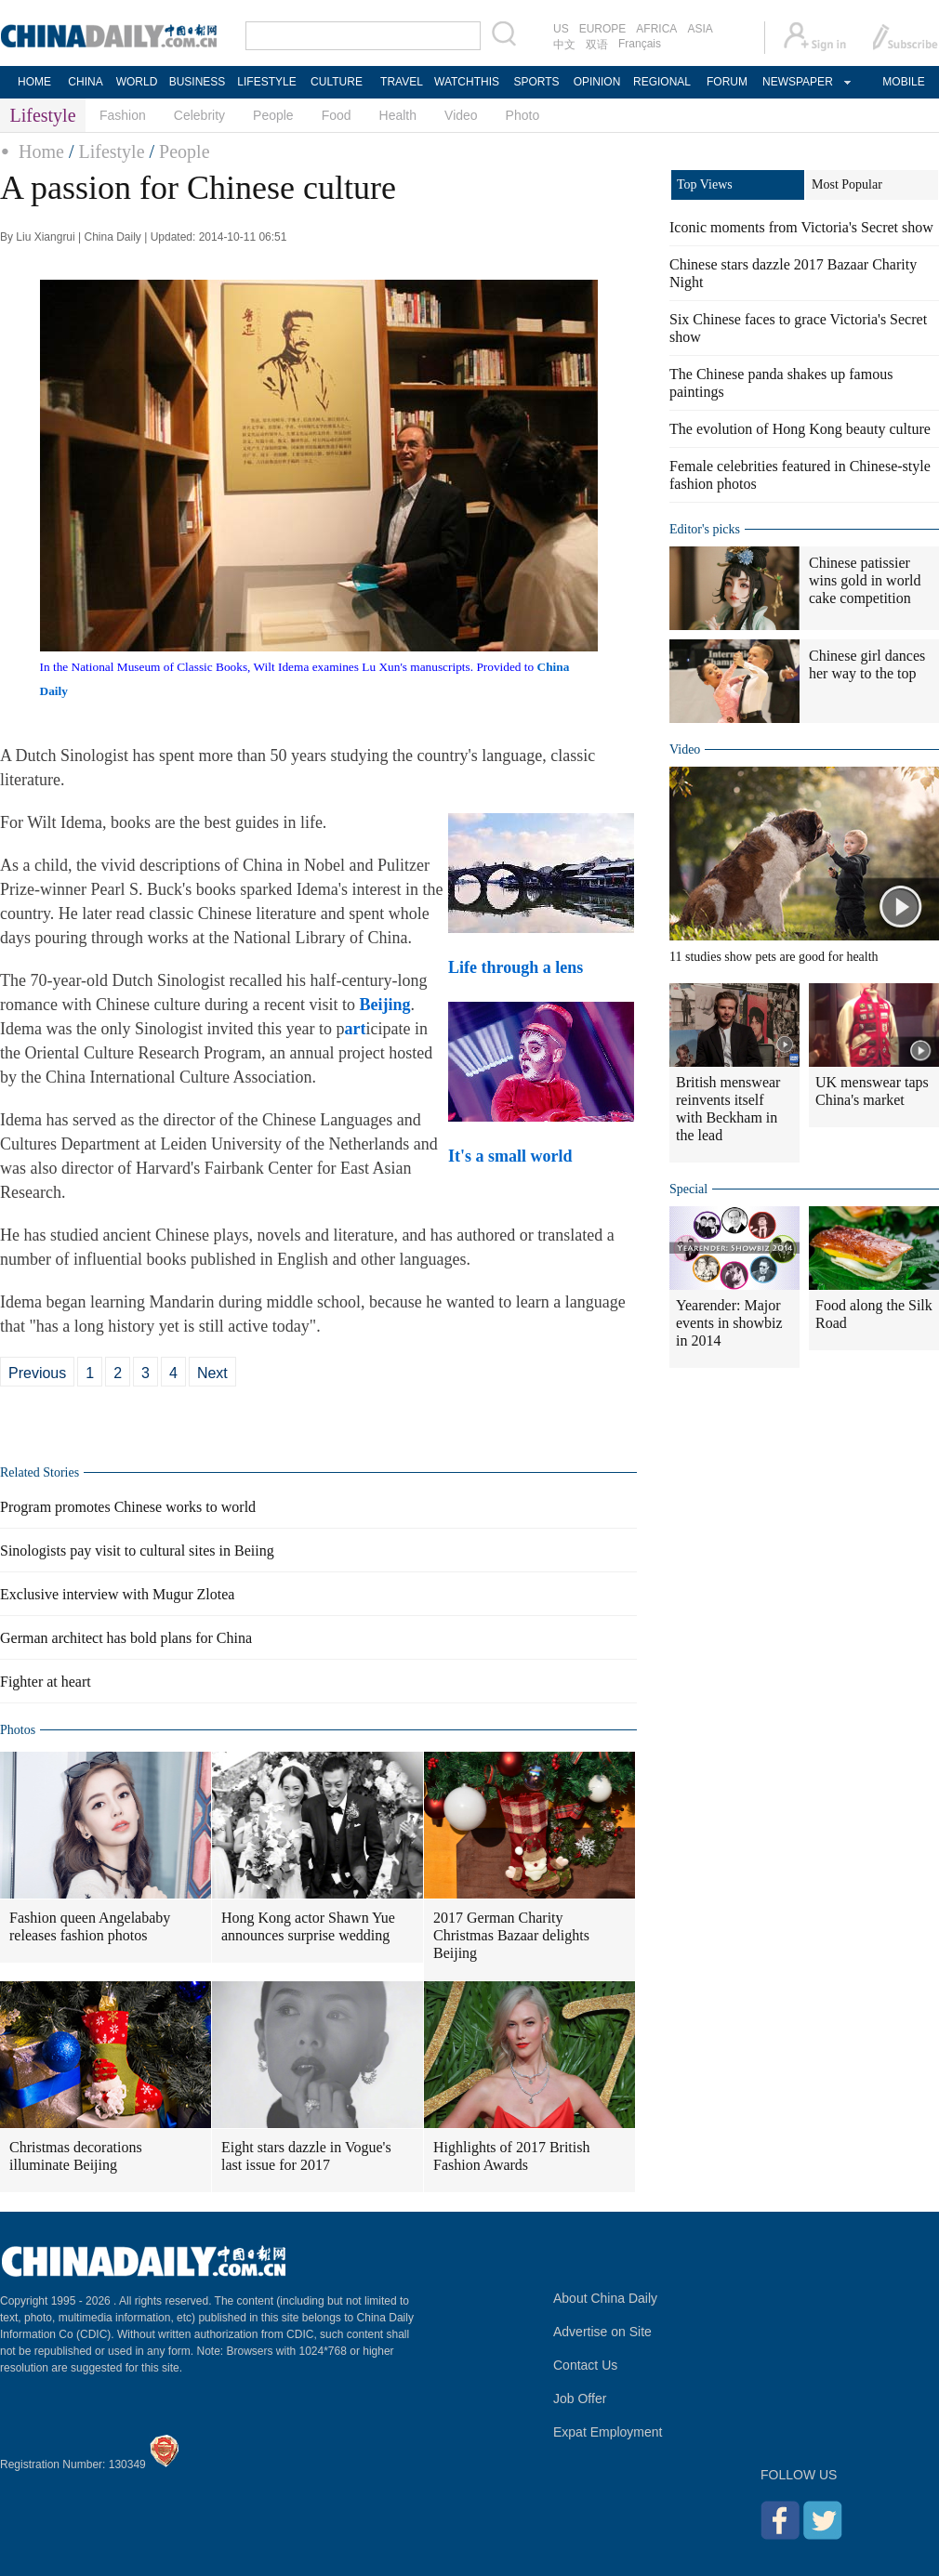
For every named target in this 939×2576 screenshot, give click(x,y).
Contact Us (585, 2365)
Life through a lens (518, 967)
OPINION (597, 81)
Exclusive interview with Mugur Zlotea (117, 1594)
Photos (17, 1730)
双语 (597, 44)
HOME (34, 81)
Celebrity (199, 115)
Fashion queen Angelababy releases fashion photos (89, 1926)
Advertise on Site (602, 2331)
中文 (564, 44)
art (354, 1028)
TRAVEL (401, 81)
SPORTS (536, 81)
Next (212, 1373)
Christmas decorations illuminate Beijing (75, 2156)
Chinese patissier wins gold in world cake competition (864, 580)
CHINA (85, 81)
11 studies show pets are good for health (774, 957)
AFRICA (656, 28)
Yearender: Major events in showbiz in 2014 (729, 1322)
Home (41, 151)
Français (639, 43)
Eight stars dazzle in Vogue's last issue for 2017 (306, 2156)
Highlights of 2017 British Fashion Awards (511, 2156)
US (561, 28)
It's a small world (512, 1156)
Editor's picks (704, 529)
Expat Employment (608, 2432)
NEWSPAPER (796, 81)
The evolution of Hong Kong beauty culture (800, 429)
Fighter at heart (45, 1681)
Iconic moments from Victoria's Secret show (801, 227)
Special (688, 1189)
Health (398, 115)
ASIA (699, 28)
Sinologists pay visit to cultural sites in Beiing (137, 1550)
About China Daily (605, 2298)
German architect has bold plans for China (126, 1638)
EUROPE (603, 28)
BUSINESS (197, 81)
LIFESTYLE (266, 81)
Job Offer (579, 2398)
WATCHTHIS (466, 81)
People (273, 115)
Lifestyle (111, 151)
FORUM (727, 81)
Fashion (122, 115)
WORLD (137, 81)
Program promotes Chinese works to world (128, 1507)
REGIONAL (662, 81)
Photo (523, 115)
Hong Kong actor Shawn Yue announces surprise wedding (308, 1926)
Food (336, 115)
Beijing (384, 1004)
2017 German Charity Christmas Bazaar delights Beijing (511, 1935)
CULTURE (337, 81)
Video (461, 115)
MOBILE (903, 81)
